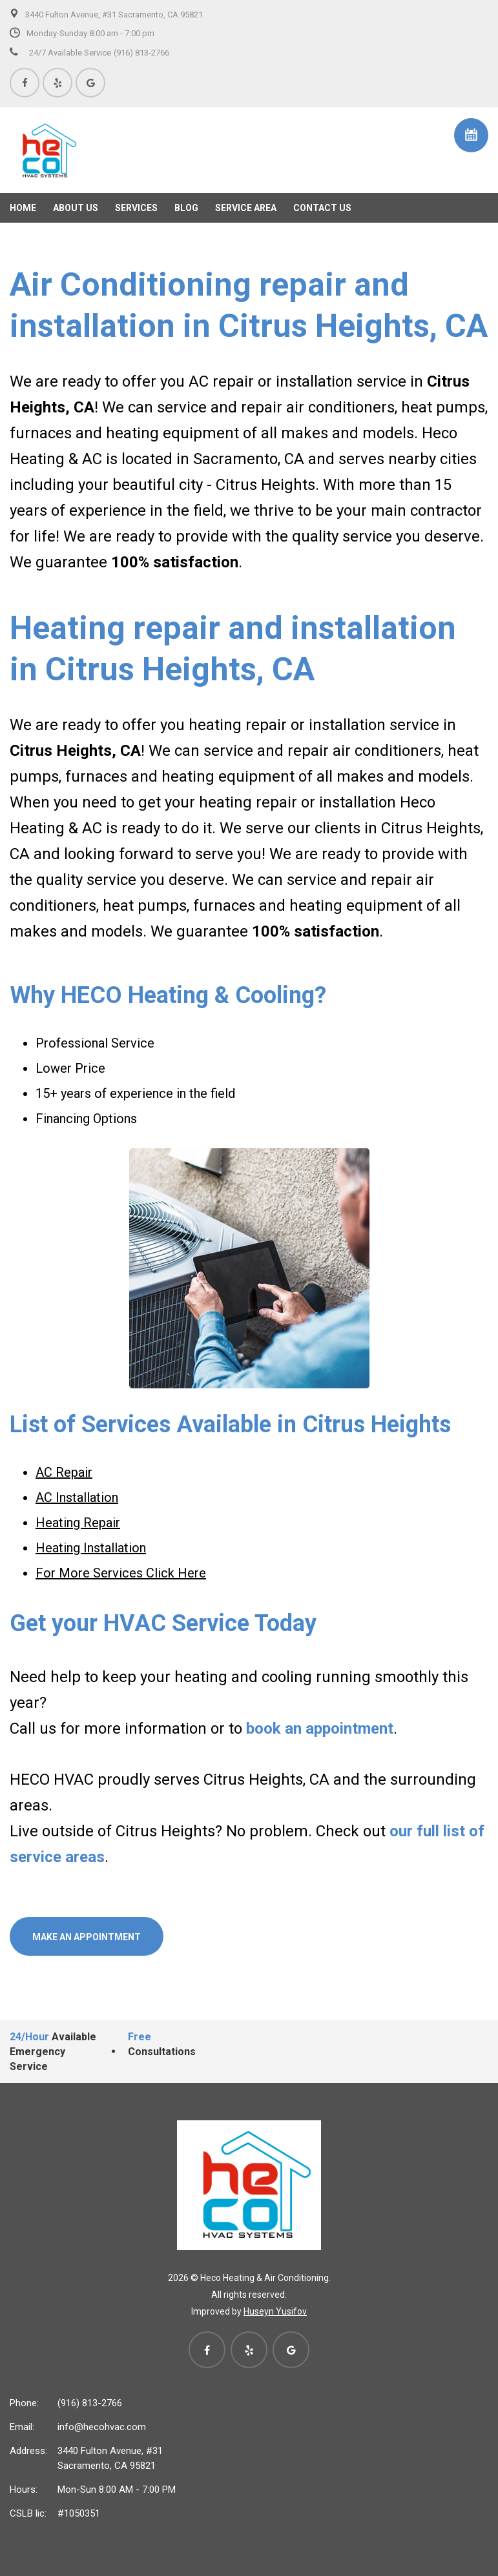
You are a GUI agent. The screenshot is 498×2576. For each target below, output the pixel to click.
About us (75, 208)
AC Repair (64, 1472)
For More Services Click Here (121, 1573)
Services (136, 208)
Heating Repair (78, 1522)
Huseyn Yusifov (275, 2311)
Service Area (245, 208)
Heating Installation (91, 1548)
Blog (186, 208)
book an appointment (319, 1728)
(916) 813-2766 (89, 2403)
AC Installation (77, 1497)
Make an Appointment (86, 1937)
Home (23, 208)
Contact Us (322, 208)
